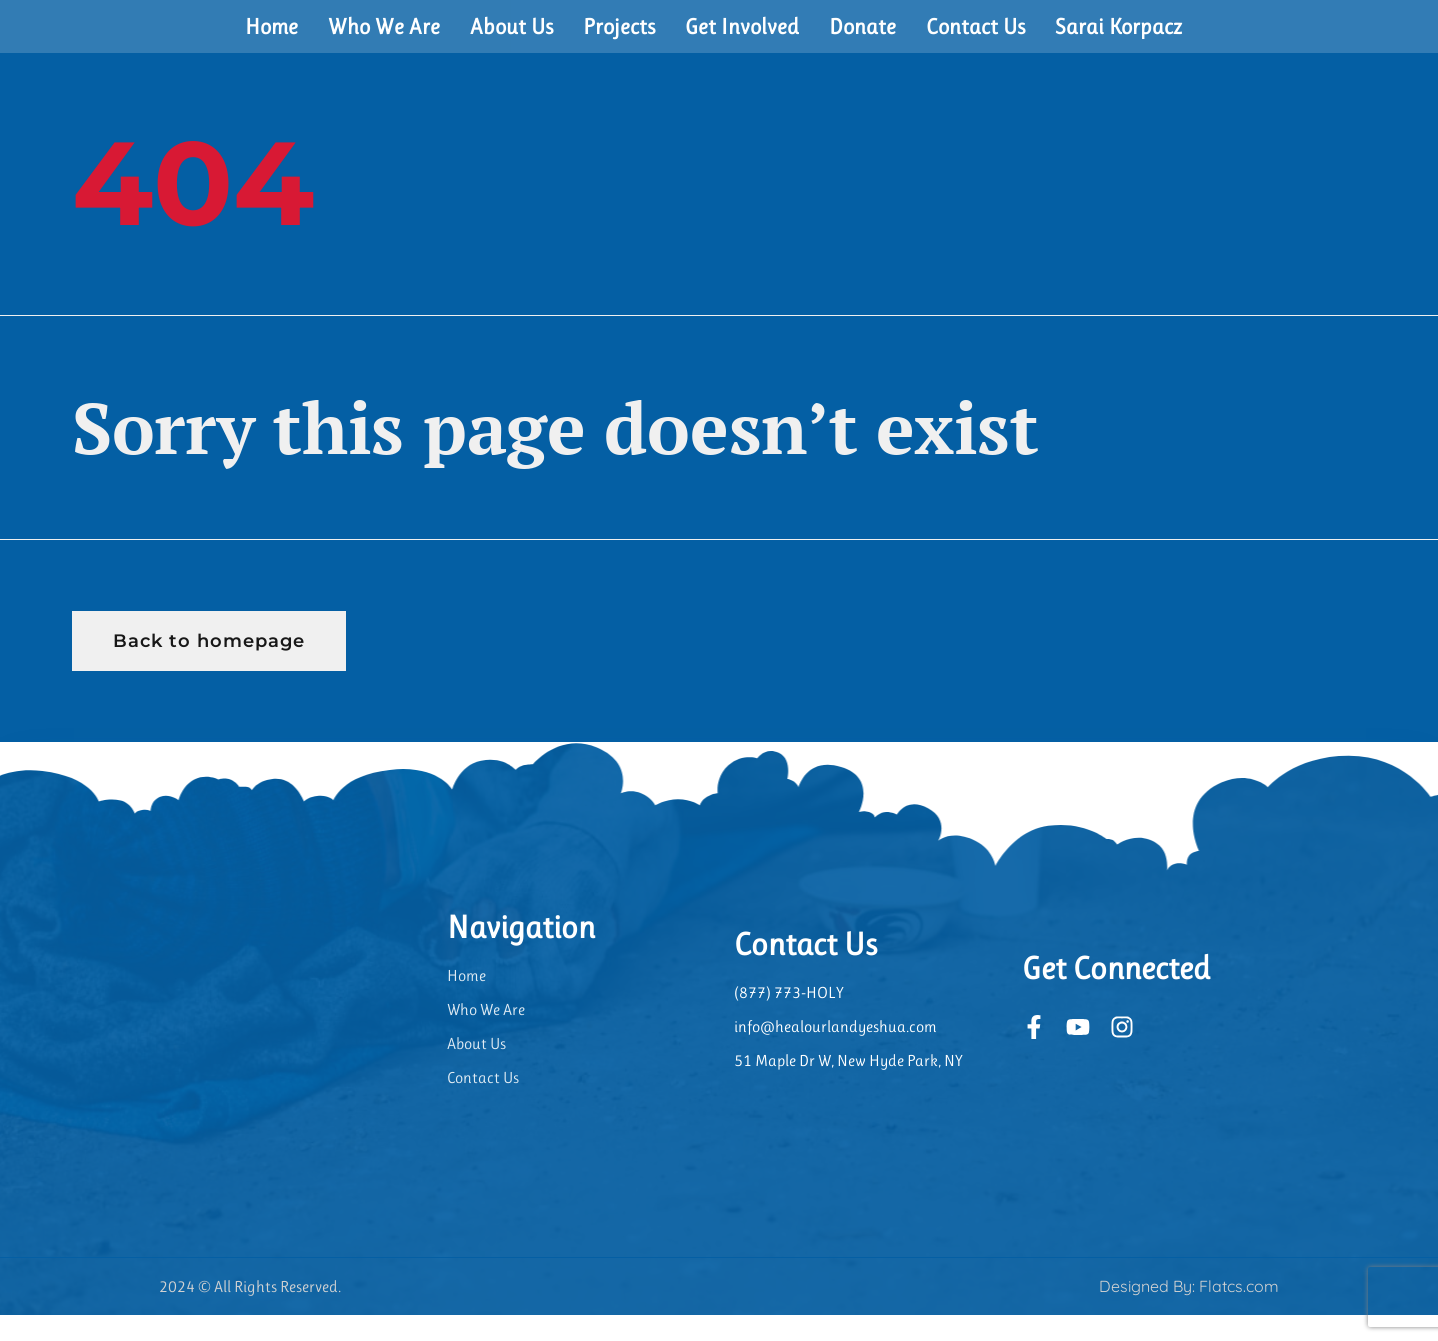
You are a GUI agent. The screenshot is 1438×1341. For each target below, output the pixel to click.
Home (271, 38)
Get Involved (742, 38)
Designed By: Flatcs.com (1189, 1312)
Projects (619, 38)
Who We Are (384, 38)
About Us (511, 38)
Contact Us (975, 38)
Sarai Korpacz (1118, 38)
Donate (862, 38)
